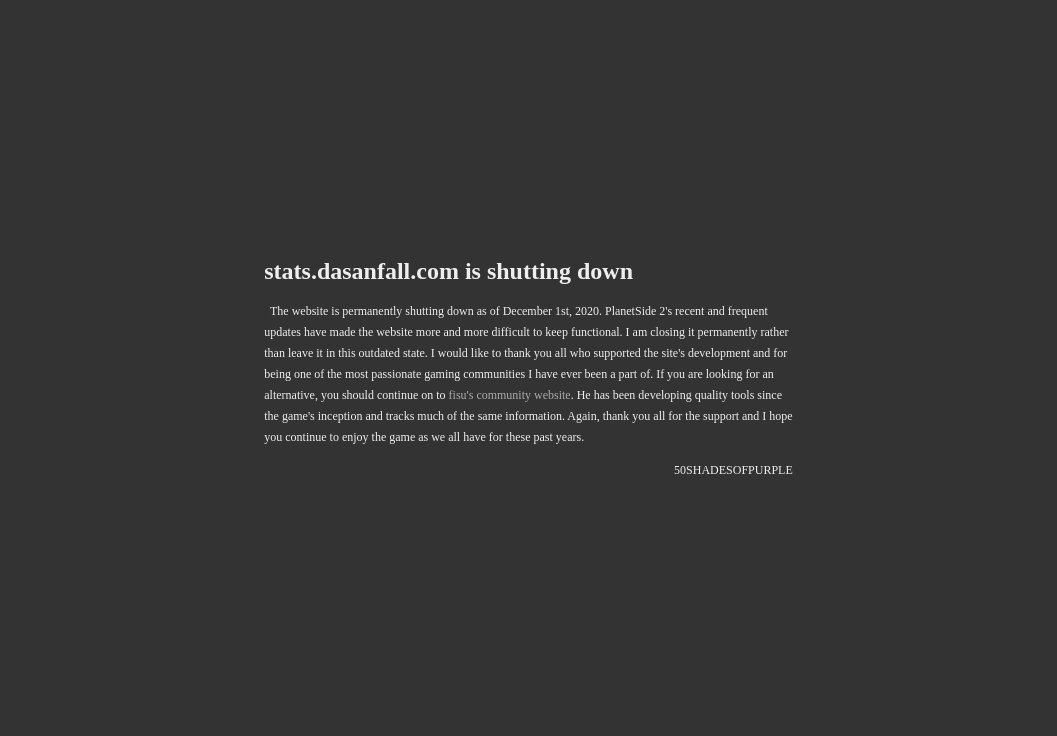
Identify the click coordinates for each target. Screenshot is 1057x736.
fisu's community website (510, 396)
